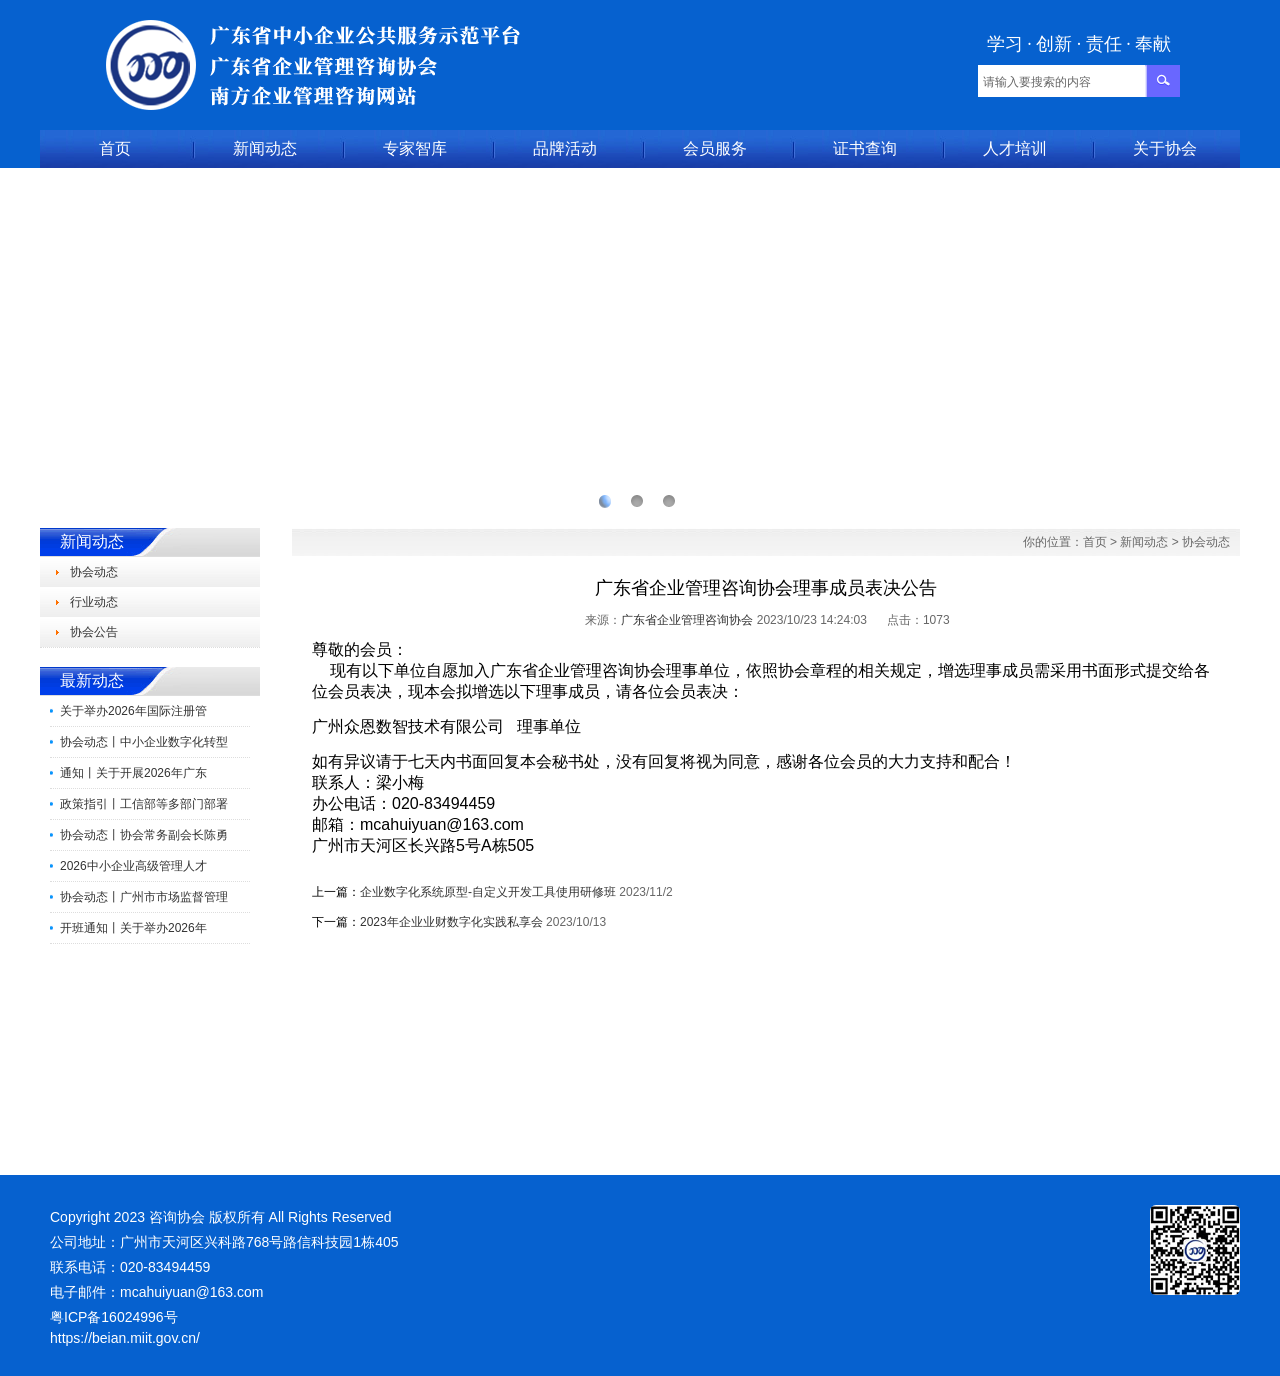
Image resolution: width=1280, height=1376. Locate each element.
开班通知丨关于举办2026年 (133, 928)
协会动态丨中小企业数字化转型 (144, 742)
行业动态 (94, 602)
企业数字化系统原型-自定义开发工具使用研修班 (488, 892)
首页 (115, 148)
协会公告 (94, 632)
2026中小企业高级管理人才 (133, 866)
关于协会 (1165, 148)
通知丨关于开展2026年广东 (133, 773)
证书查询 (865, 148)
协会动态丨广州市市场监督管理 (144, 897)
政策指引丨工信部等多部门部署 (144, 804)
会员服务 (715, 148)
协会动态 (94, 572)
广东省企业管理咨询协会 (687, 620)
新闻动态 (265, 148)
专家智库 (415, 148)
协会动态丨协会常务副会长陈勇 (144, 835)
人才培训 (1015, 148)
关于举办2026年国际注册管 (133, 711)
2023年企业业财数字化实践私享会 (451, 922)
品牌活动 (565, 148)
